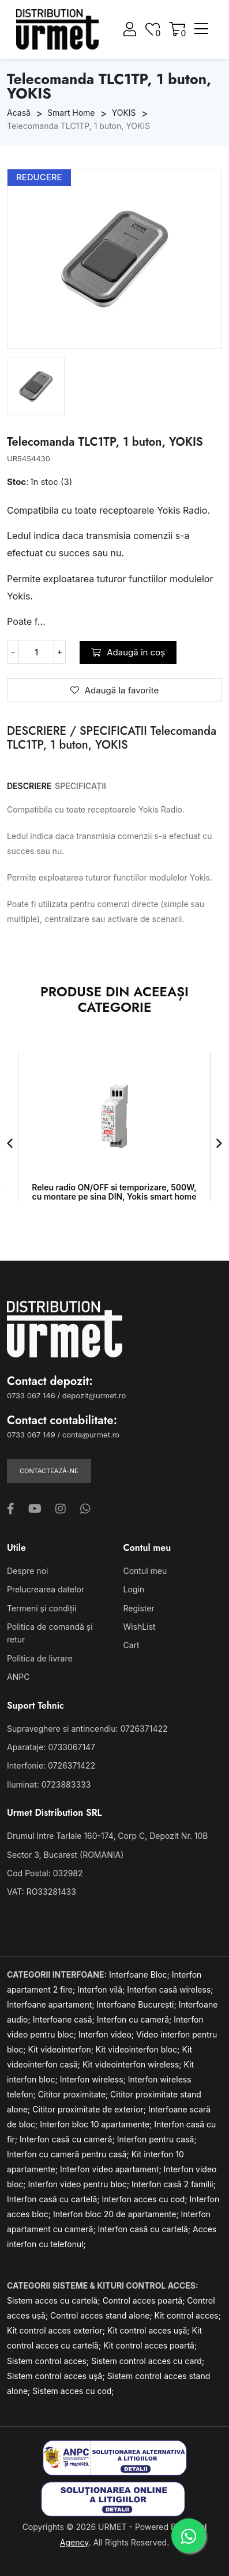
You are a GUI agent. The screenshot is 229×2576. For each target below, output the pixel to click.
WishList (139, 1627)
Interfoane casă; (65, 2019)
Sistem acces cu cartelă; (55, 2300)
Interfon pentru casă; (157, 2139)
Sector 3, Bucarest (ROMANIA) (65, 1855)
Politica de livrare (40, 1658)
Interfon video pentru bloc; (80, 2184)
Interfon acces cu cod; (145, 2199)
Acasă (19, 112)
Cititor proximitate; (74, 2094)
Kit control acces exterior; (57, 2330)
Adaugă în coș (128, 652)
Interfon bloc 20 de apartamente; (117, 2214)
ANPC (18, 1677)
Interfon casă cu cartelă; (54, 2199)
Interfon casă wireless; (170, 1989)
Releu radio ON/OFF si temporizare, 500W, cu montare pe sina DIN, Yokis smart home (114, 1192)
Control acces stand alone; (102, 2315)
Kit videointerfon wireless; (133, 2064)
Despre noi (27, 1571)
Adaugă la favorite (114, 690)
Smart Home (71, 112)
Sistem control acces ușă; (57, 2376)
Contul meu (145, 1571)
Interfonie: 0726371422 (51, 1765)
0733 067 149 (31, 1434)
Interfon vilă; (102, 1989)
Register (139, 1608)
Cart (131, 1645)
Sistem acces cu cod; (73, 2391)
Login (134, 1589)
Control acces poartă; (145, 2300)
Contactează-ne (49, 1471)
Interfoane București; (138, 2004)
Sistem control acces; (49, 2361)
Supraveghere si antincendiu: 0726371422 (87, 1728)
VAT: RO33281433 (41, 1891)
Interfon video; (107, 2034)
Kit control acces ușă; (149, 2330)
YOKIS (124, 112)
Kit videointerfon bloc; (139, 2049)
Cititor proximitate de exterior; (90, 2109)
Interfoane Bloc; (140, 1974)
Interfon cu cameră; (135, 2019)
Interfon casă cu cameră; (68, 2139)
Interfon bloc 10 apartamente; (97, 2124)
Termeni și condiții (41, 1608)
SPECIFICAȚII (80, 786)
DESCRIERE (29, 786)
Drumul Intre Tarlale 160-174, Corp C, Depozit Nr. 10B (107, 1836)
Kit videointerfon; (62, 2049)
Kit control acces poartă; (150, 2345)
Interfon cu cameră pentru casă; (69, 2154)
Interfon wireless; (94, 2079)
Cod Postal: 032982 (45, 1873)
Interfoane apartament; (52, 2004)
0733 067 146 (31, 1395)
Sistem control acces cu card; (147, 2361)
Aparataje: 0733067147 (51, 1747)
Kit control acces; (188, 2315)
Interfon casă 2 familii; (174, 2184)
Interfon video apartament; (112, 2169)
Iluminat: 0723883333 (49, 1784)
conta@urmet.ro (90, 1434)
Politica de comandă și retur (50, 1633)
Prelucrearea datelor (45, 1589)
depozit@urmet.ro (94, 1395)
